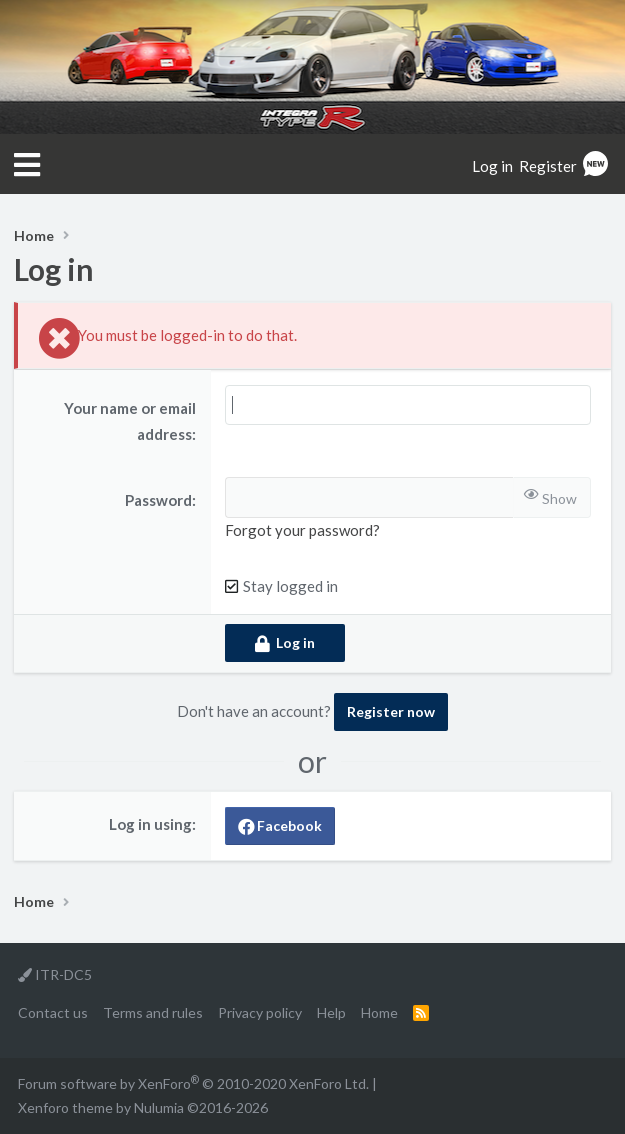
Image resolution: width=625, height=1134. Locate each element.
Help (331, 1012)
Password (158, 500)
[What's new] (595, 166)
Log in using (150, 824)
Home (379, 1012)
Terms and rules (153, 1012)
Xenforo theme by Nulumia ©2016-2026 (143, 1107)
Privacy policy (260, 1012)
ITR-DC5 (55, 974)
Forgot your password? (302, 530)
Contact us (53, 1012)
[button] (27, 165)
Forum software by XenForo (193, 1083)
